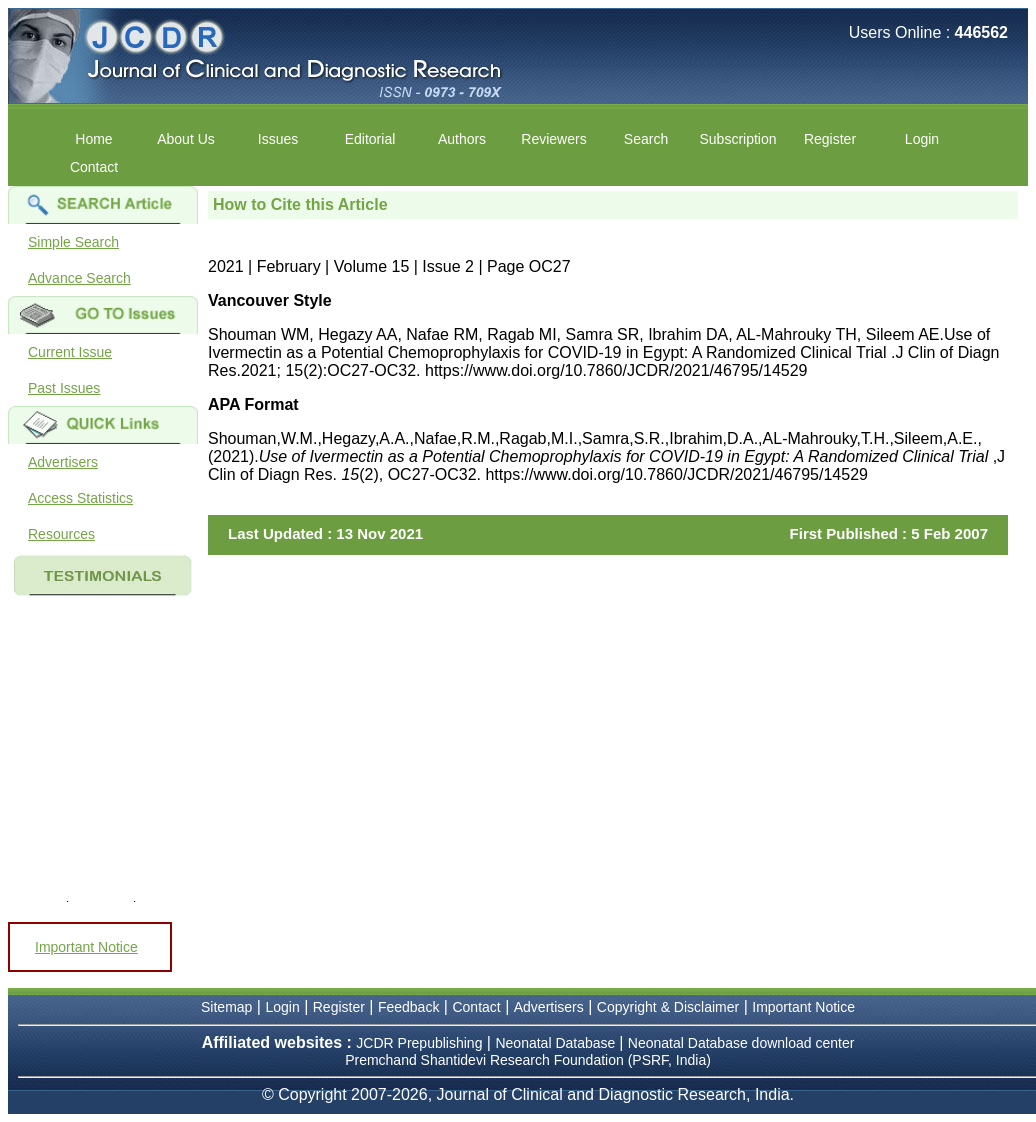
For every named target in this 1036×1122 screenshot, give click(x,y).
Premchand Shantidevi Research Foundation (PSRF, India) (528, 1060)
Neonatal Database (557, 1043)
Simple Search (73, 242)
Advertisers (63, 462)
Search (646, 139)
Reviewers (553, 139)
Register (830, 139)
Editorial (370, 139)
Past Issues (64, 388)
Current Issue (70, 352)
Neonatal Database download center (741, 1043)
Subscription (737, 139)
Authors (462, 139)
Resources (61, 534)
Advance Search (79, 278)
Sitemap (226, 1007)
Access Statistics (80, 498)
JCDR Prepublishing (419, 1043)
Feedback (408, 1007)
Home (93, 139)
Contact (94, 167)
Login (922, 139)
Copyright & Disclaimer (668, 1007)
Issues (278, 139)
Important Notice (86, 947)
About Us (186, 139)
